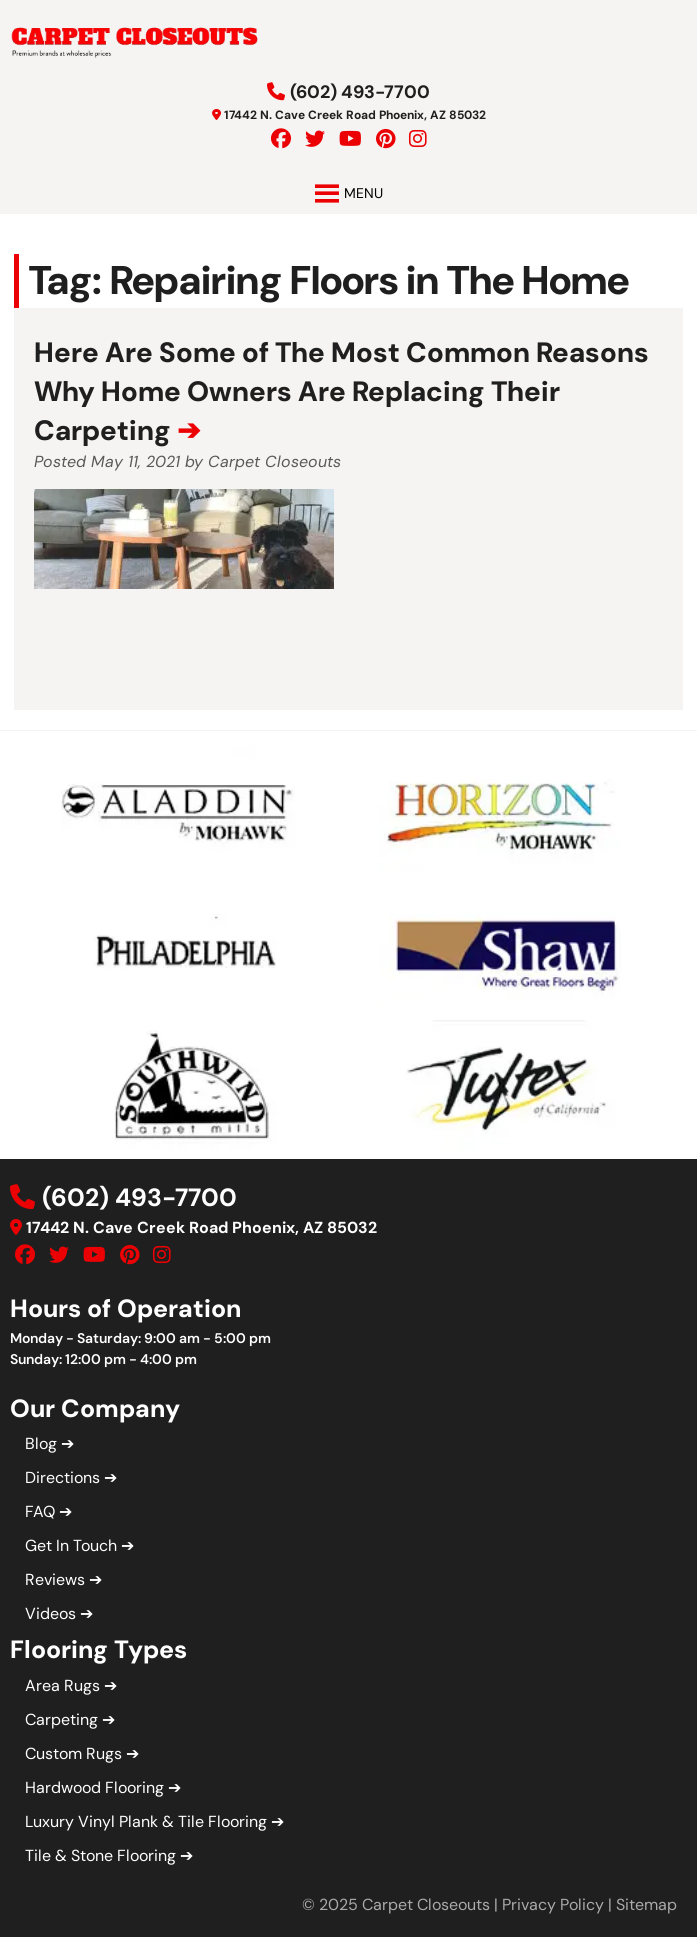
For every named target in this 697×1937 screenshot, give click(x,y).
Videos (50, 1613)
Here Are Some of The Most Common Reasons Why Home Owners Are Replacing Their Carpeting (341, 391)
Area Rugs (62, 1685)
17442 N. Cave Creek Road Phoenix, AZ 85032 (355, 115)
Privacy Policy (553, 1904)
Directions (62, 1477)
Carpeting (61, 1719)
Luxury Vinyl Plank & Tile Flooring (146, 1821)
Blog (41, 1443)
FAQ (40, 1511)
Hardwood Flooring (94, 1787)
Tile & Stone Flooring (100, 1855)
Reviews (55, 1579)
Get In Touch (71, 1545)
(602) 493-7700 (360, 92)
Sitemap (646, 1904)
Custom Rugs (73, 1753)
